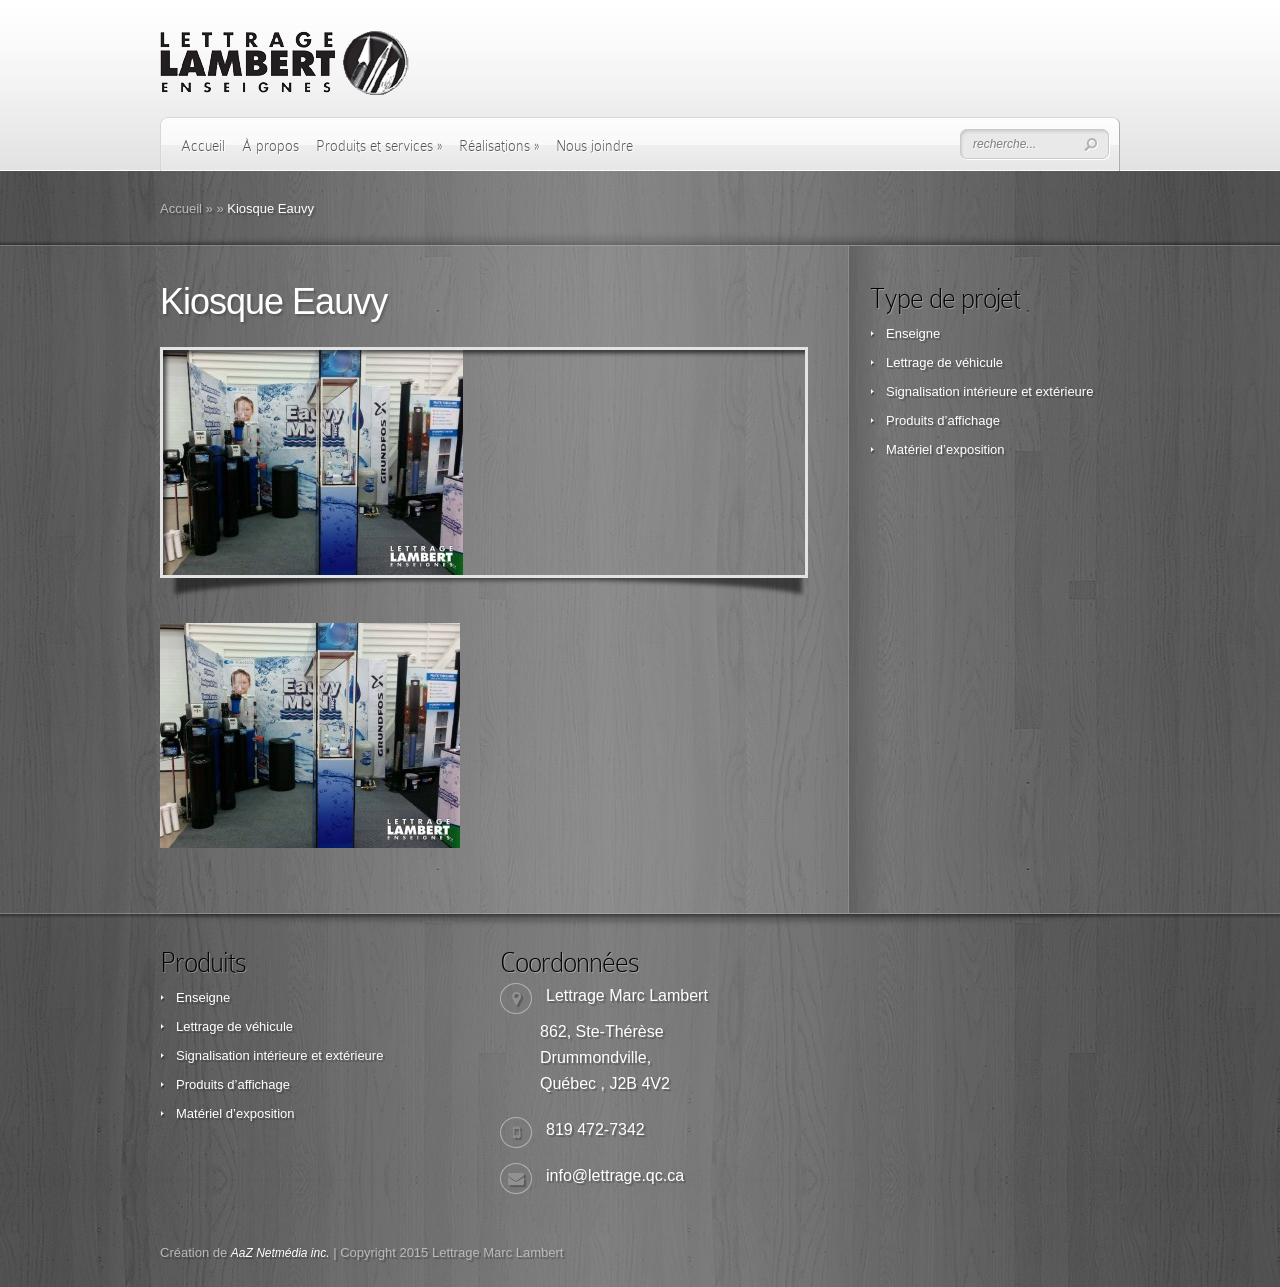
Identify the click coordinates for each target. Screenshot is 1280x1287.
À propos (270, 146)
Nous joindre (594, 146)
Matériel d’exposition (945, 449)
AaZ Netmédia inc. (280, 1253)
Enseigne (913, 333)
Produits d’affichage (943, 420)
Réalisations (499, 146)
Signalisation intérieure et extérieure (989, 391)
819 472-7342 (595, 1129)
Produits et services (379, 146)
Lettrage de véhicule (944, 362)
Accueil (203, 146)
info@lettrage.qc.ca (615, 1175)
